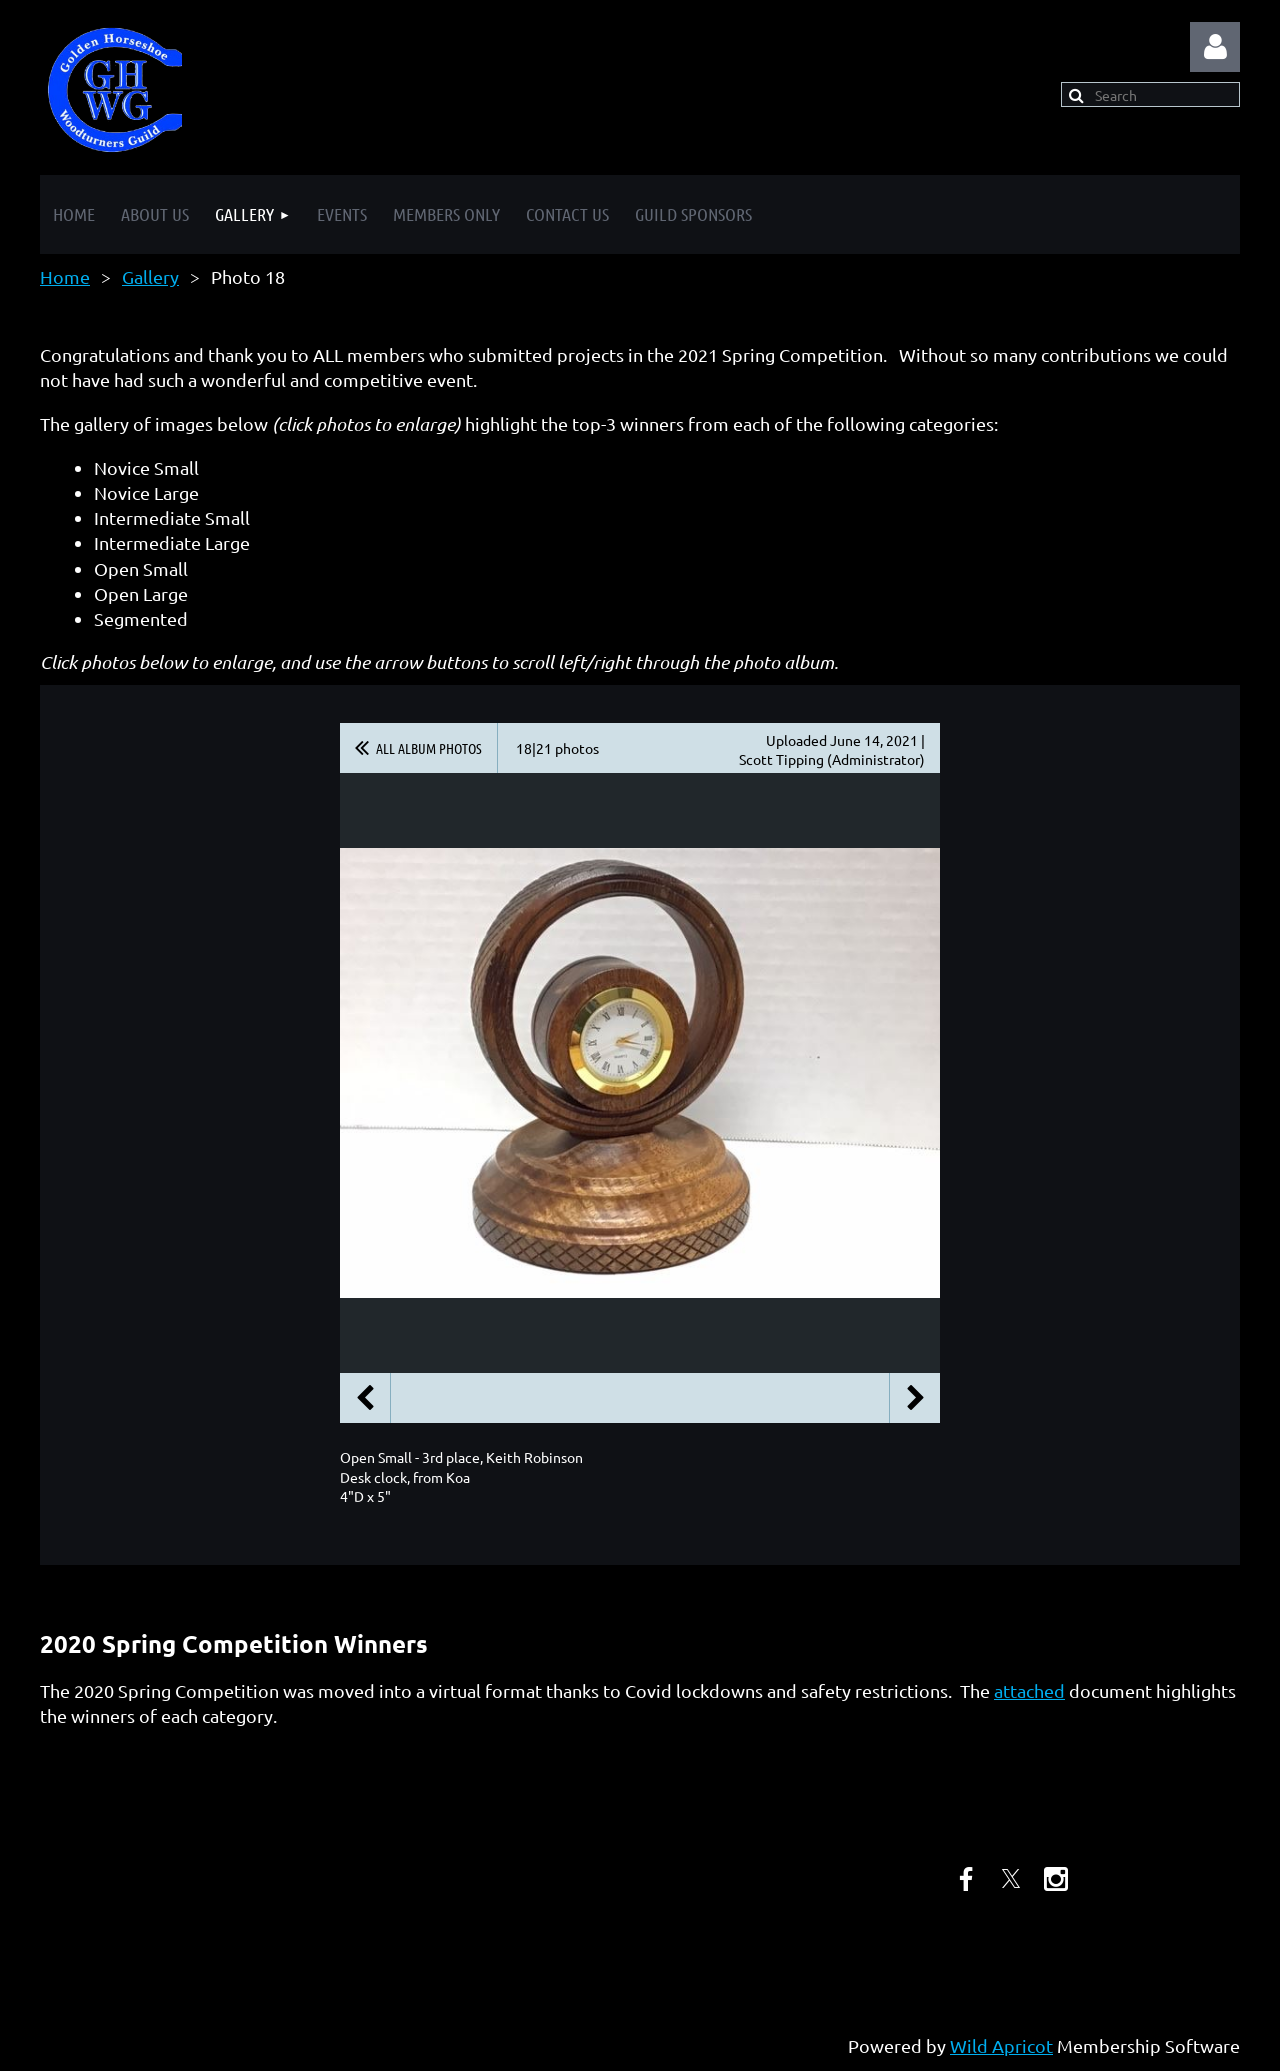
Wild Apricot (1001, 2045)
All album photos (429, 748)
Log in (1215, 47)
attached (1029, 1690)
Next (915, 1398)
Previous (365, 1398)
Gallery (150, 276)
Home (65, 276)
